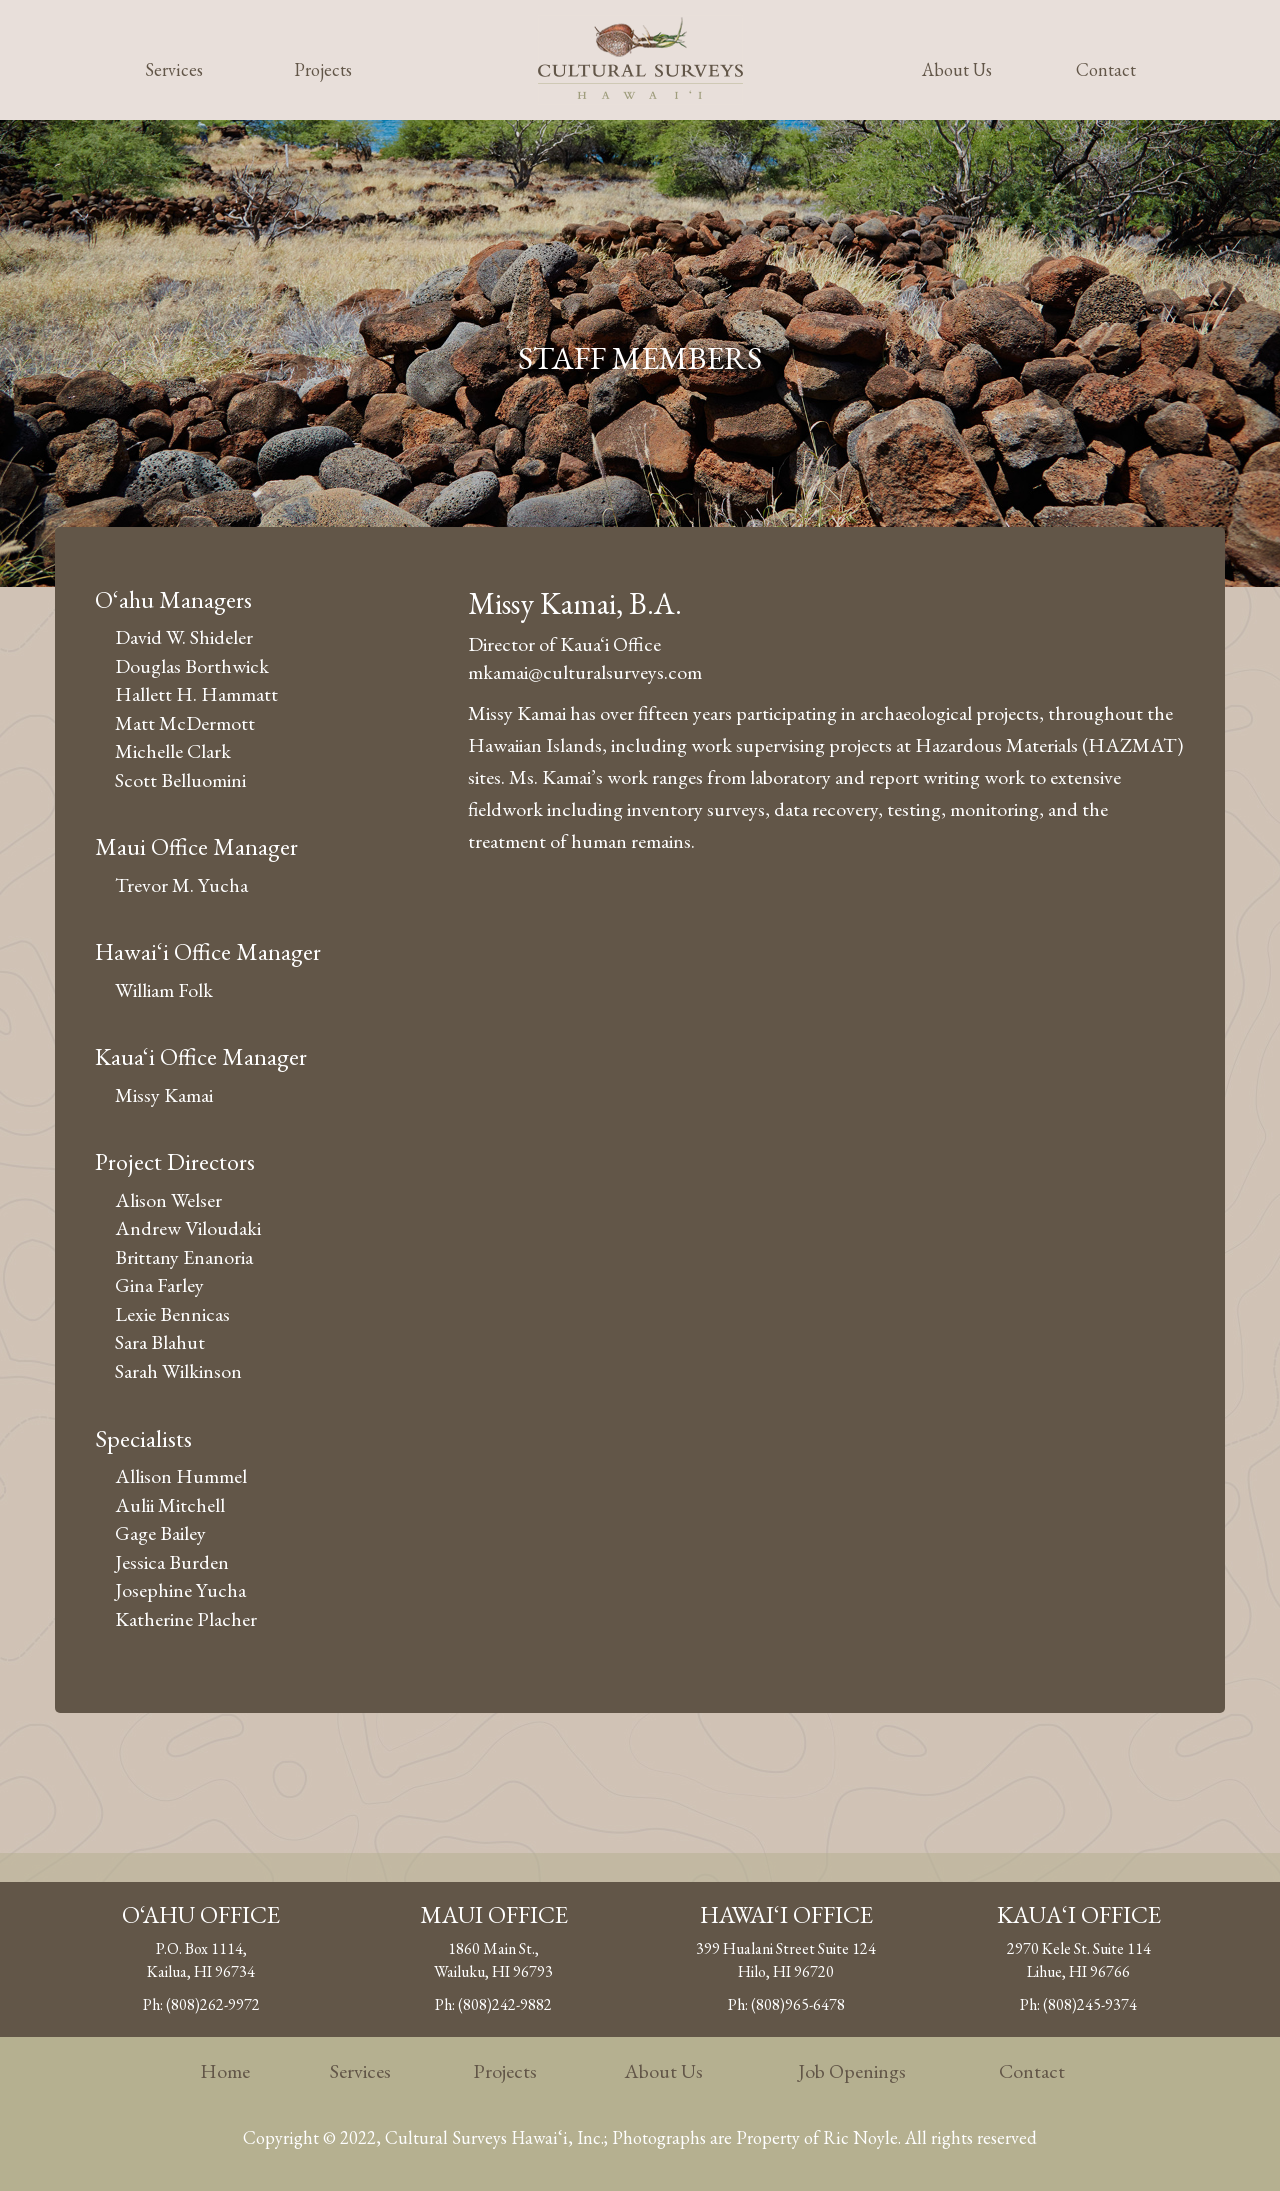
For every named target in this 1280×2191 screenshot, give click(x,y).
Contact (1106, 69)
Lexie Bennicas (172, 1314)
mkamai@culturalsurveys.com (585, 672)
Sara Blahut (160, 1342)
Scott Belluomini (180, 780)
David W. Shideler (184, 637)
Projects (323, 69)
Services (174, 69)
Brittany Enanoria (184, 1257)
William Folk (164, 990)
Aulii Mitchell (170, 1505)
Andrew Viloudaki (188, 1228)
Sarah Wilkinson (178, 1371)
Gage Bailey (160, 1533)
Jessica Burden (172, 1562)
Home (225, 2071)
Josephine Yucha (180, 1590)
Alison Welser (168, 1200)
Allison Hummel (181, 1476)
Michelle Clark (173, 751)
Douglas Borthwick (192, 666)
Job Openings (852, 2071)
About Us (957, 69)
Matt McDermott (185, 723)
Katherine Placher (186, 1619)
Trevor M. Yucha (181, 885)
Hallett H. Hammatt (196, 694)
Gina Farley (159, 1285)
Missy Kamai (164, 1095)
